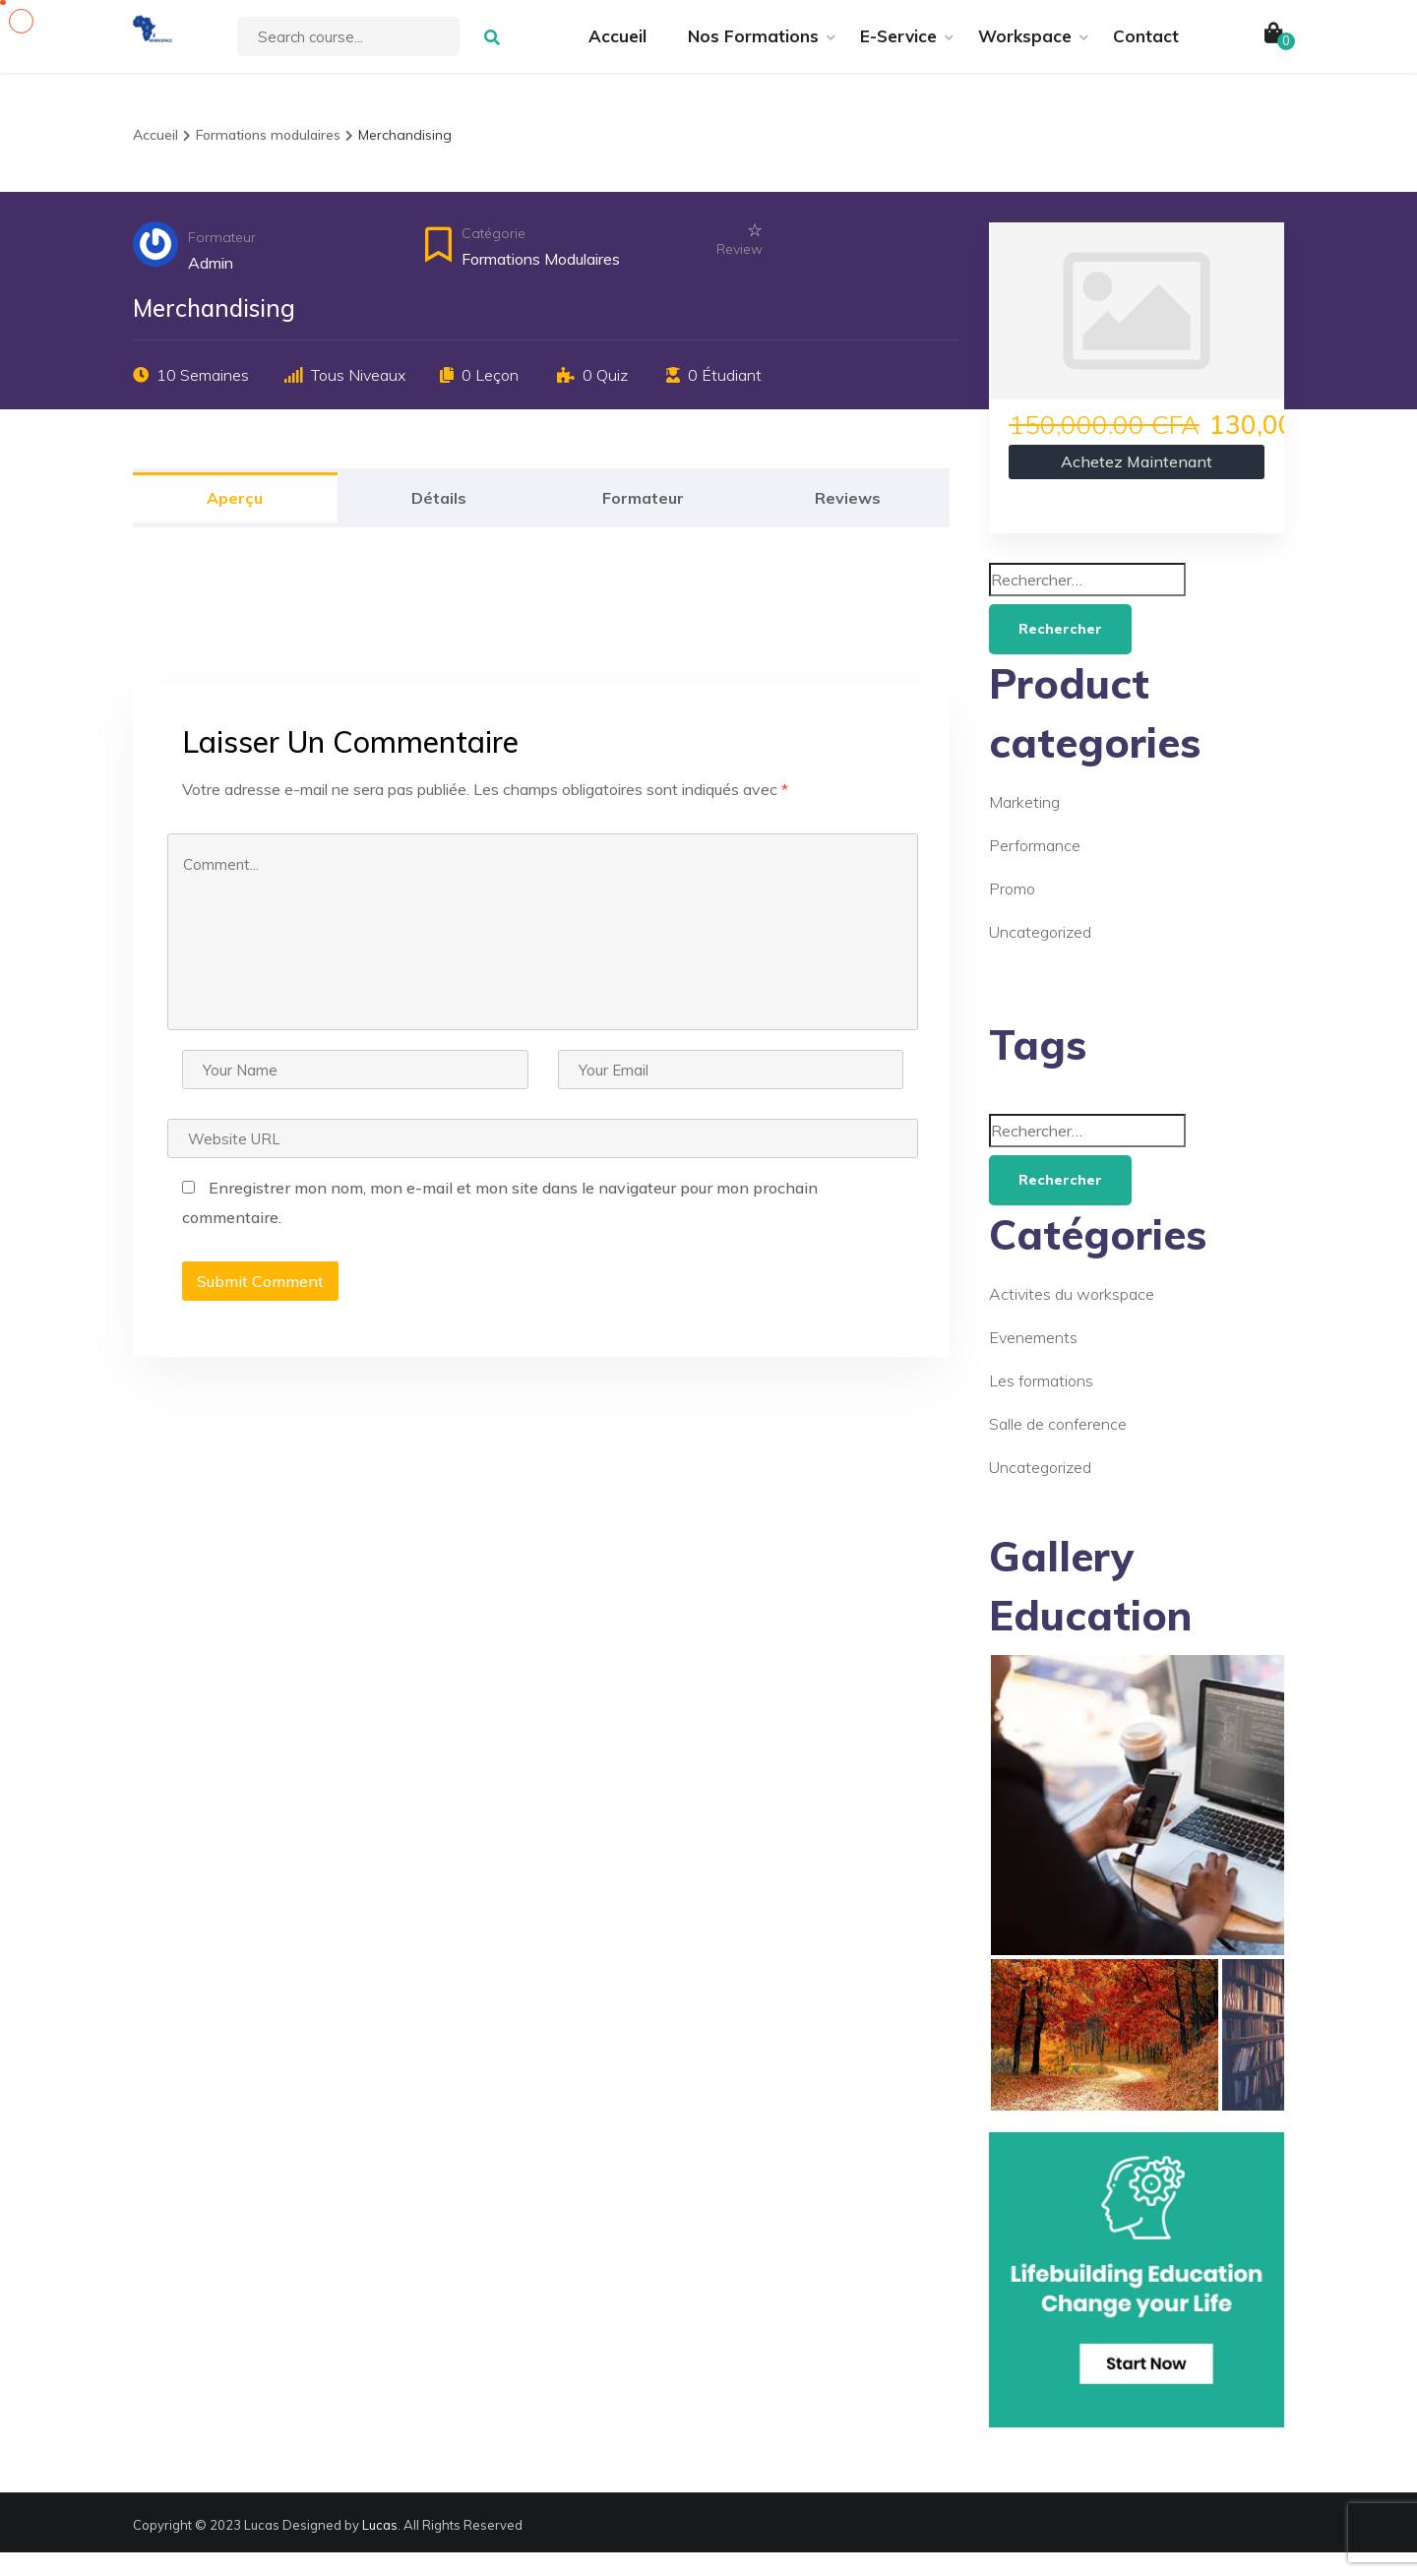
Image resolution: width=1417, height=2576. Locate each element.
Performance (1034, 869)
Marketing (1024, 825)
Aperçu (235, 521)
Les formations (1041, 1404)
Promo (1012, 912)
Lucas (380, 2548)
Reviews (848, 521)
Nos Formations (753, 47)
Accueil (617, 47)
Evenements (1033, 1361)
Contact (1146, 47)
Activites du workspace (1071, 1317)
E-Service (898, 47)
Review (739, 272)
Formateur (222, 261)
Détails (438, 521)
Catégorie (493, 257)
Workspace (1025, 47)
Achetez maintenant (1136, 485)
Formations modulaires (541, 282)
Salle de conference (1058, 1447)
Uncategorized (1040, 955)
